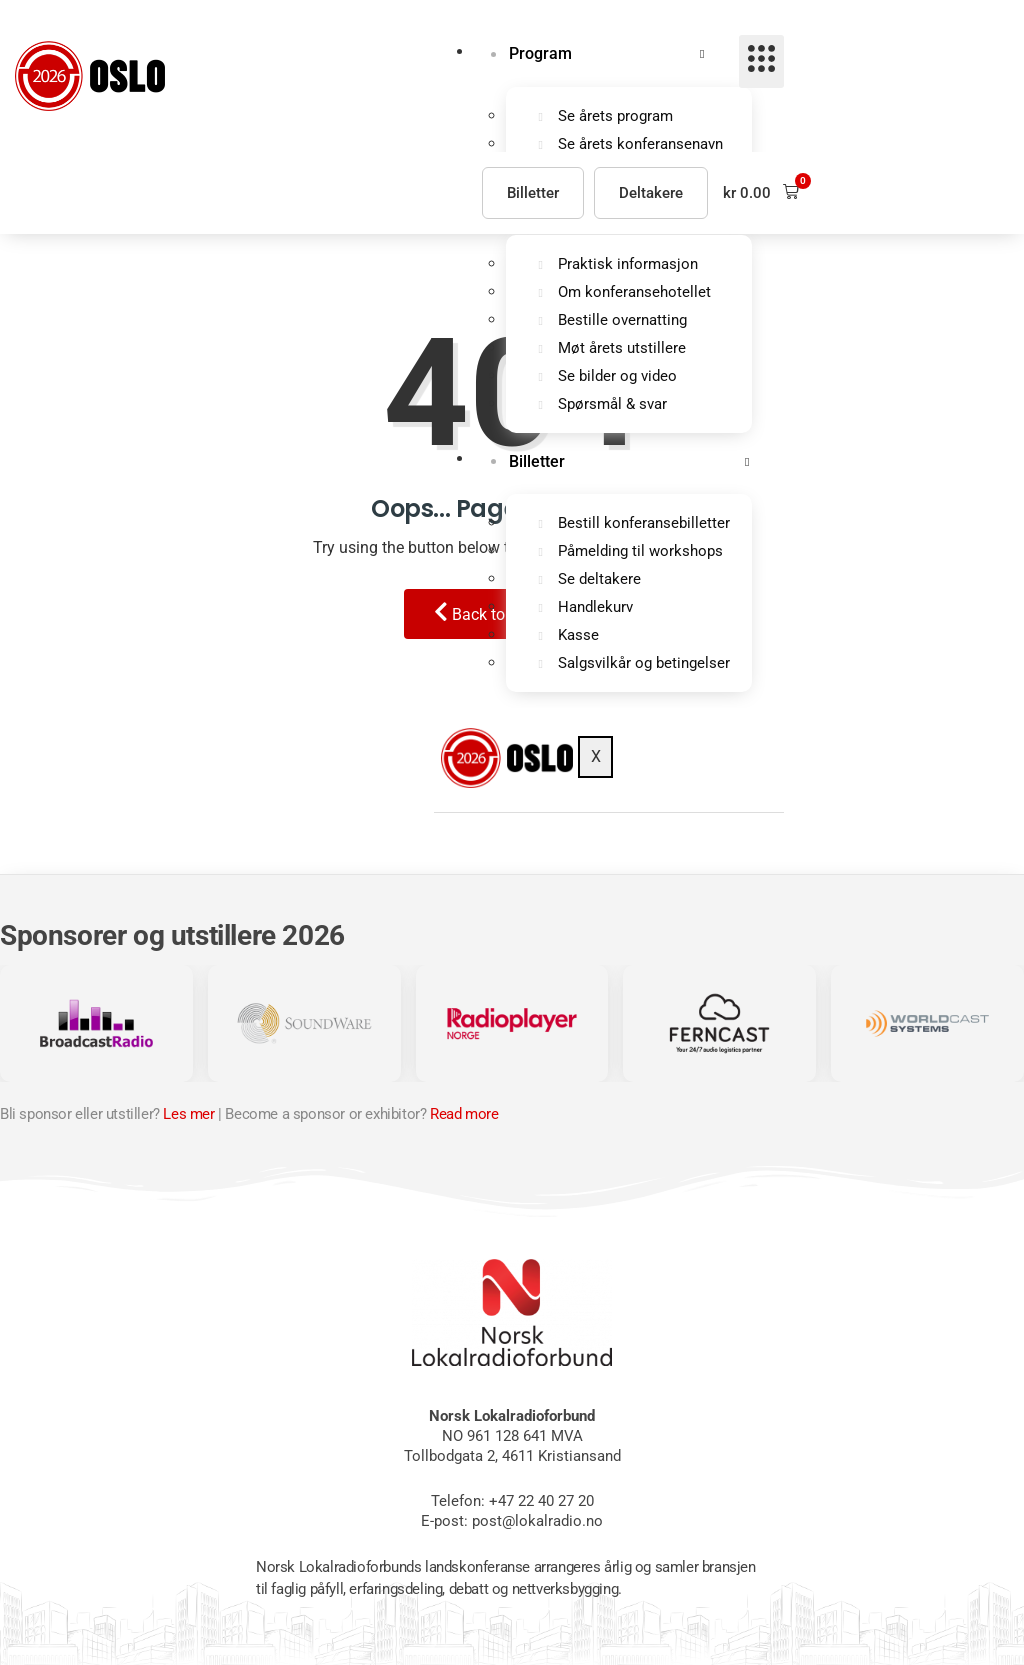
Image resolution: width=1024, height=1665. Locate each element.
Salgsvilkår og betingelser (644, 667)
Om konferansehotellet (634, 294)
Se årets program (615, 117)
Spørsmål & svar (612, 406)
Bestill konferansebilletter (644, 527)
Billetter (535, 464)
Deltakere (651, 193)
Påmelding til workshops (640, 555)
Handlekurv (595, 611)
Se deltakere (599, 583)
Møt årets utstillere (622, 350)
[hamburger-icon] (761, 61)
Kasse (578, 639)
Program (538, 54)
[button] (761, 192)
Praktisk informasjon (628, 266)
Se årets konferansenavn (640, 145)
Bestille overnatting (622, 322)
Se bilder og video (617, 378)
